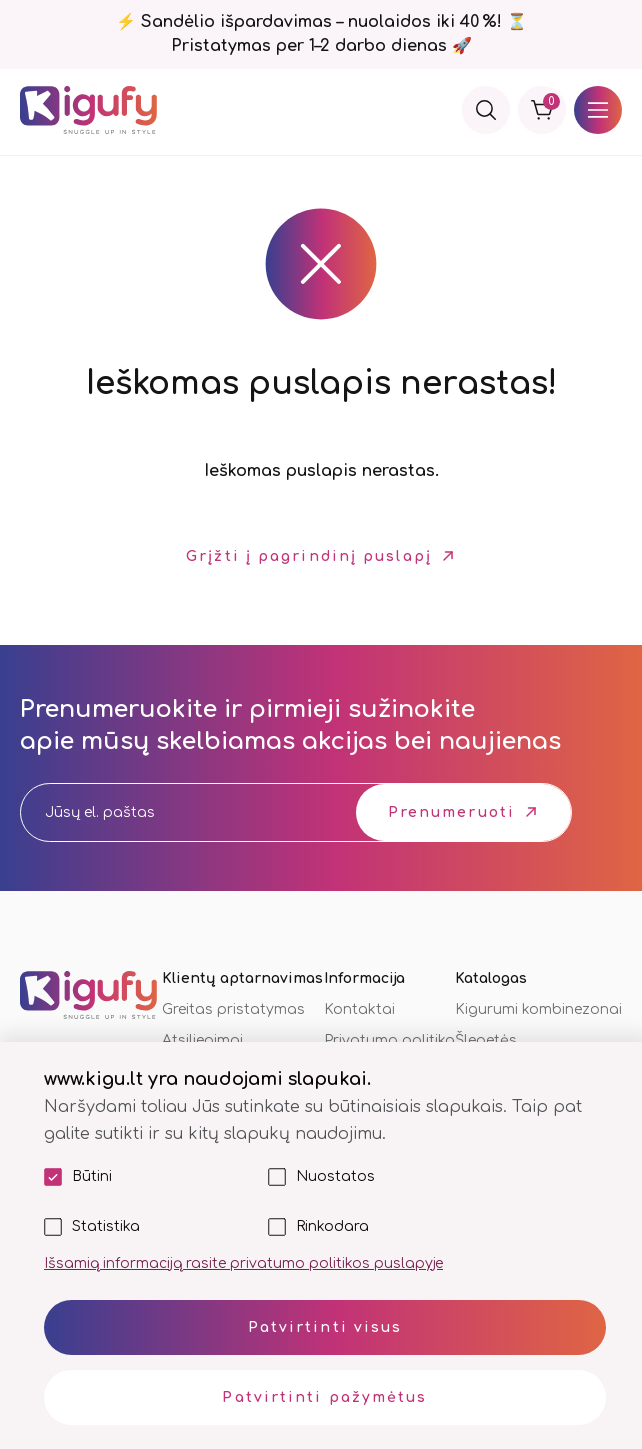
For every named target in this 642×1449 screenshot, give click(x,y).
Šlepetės (486, 1040)
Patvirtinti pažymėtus (324, 1397)
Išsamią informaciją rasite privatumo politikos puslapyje (243, 1263)
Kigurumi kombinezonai (538, 1009)
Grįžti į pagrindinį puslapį (309, 556)
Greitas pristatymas (233, 1009)
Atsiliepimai (202, 1040)
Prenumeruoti (451, 812)
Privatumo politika (389, 1040)
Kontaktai (359, 1009)
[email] (170, 812)
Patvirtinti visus (325, 1327)
